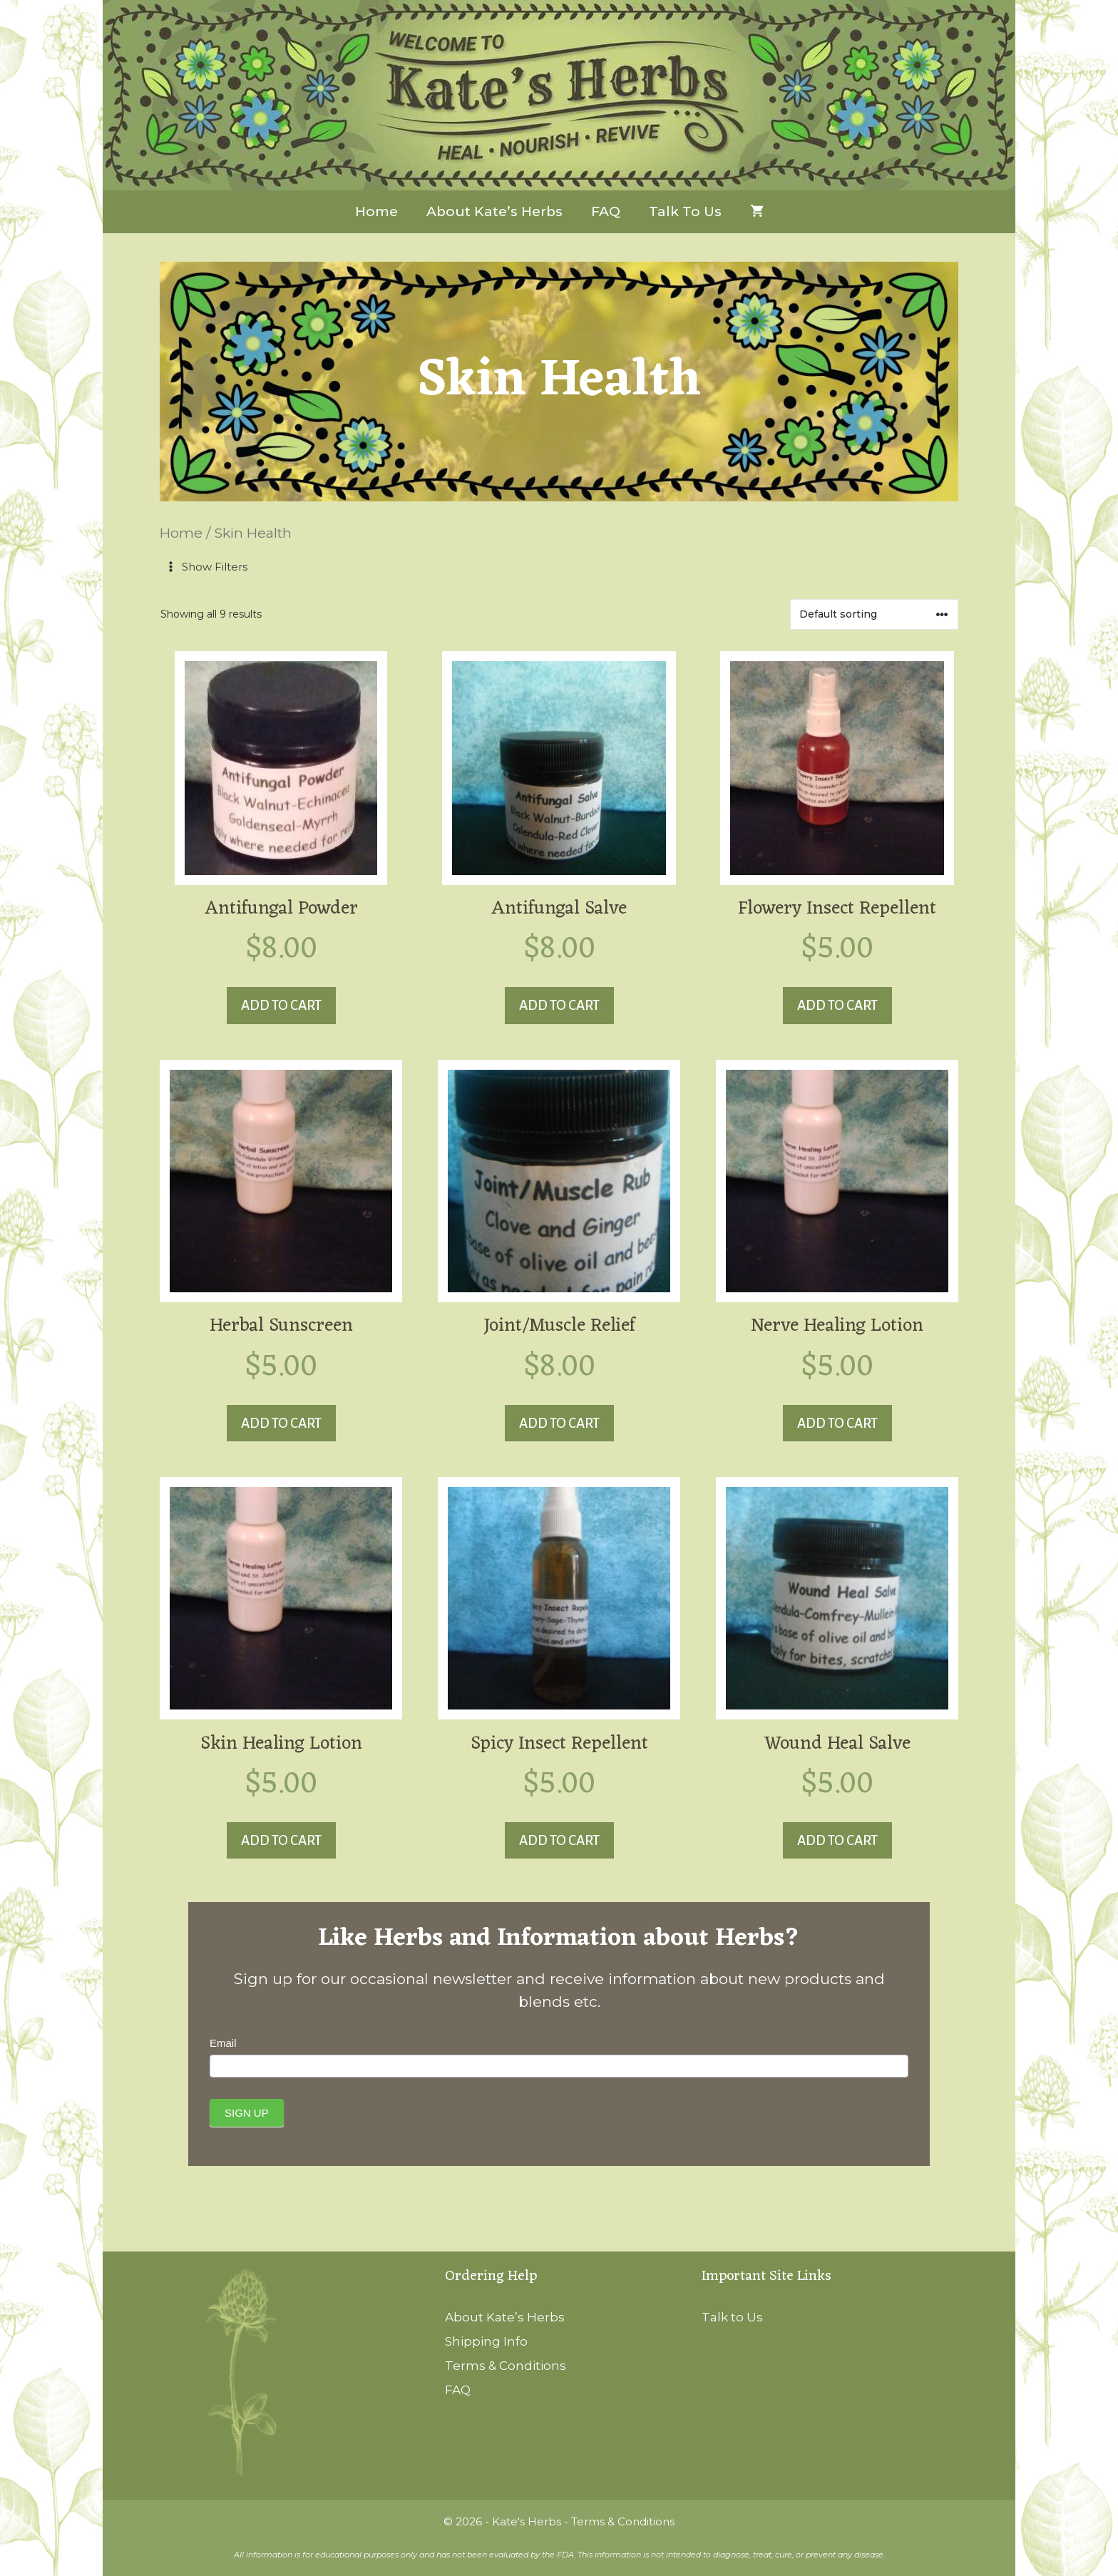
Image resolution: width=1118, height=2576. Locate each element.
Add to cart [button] (281, 1005)
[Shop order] (874, 614)
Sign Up (247, 2113)
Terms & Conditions (505, 2365)
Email (223, 2043)
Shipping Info (486, 2341)
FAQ (605, 211)
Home (376, 211)
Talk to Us (685, 211)
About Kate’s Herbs (494, 211)
